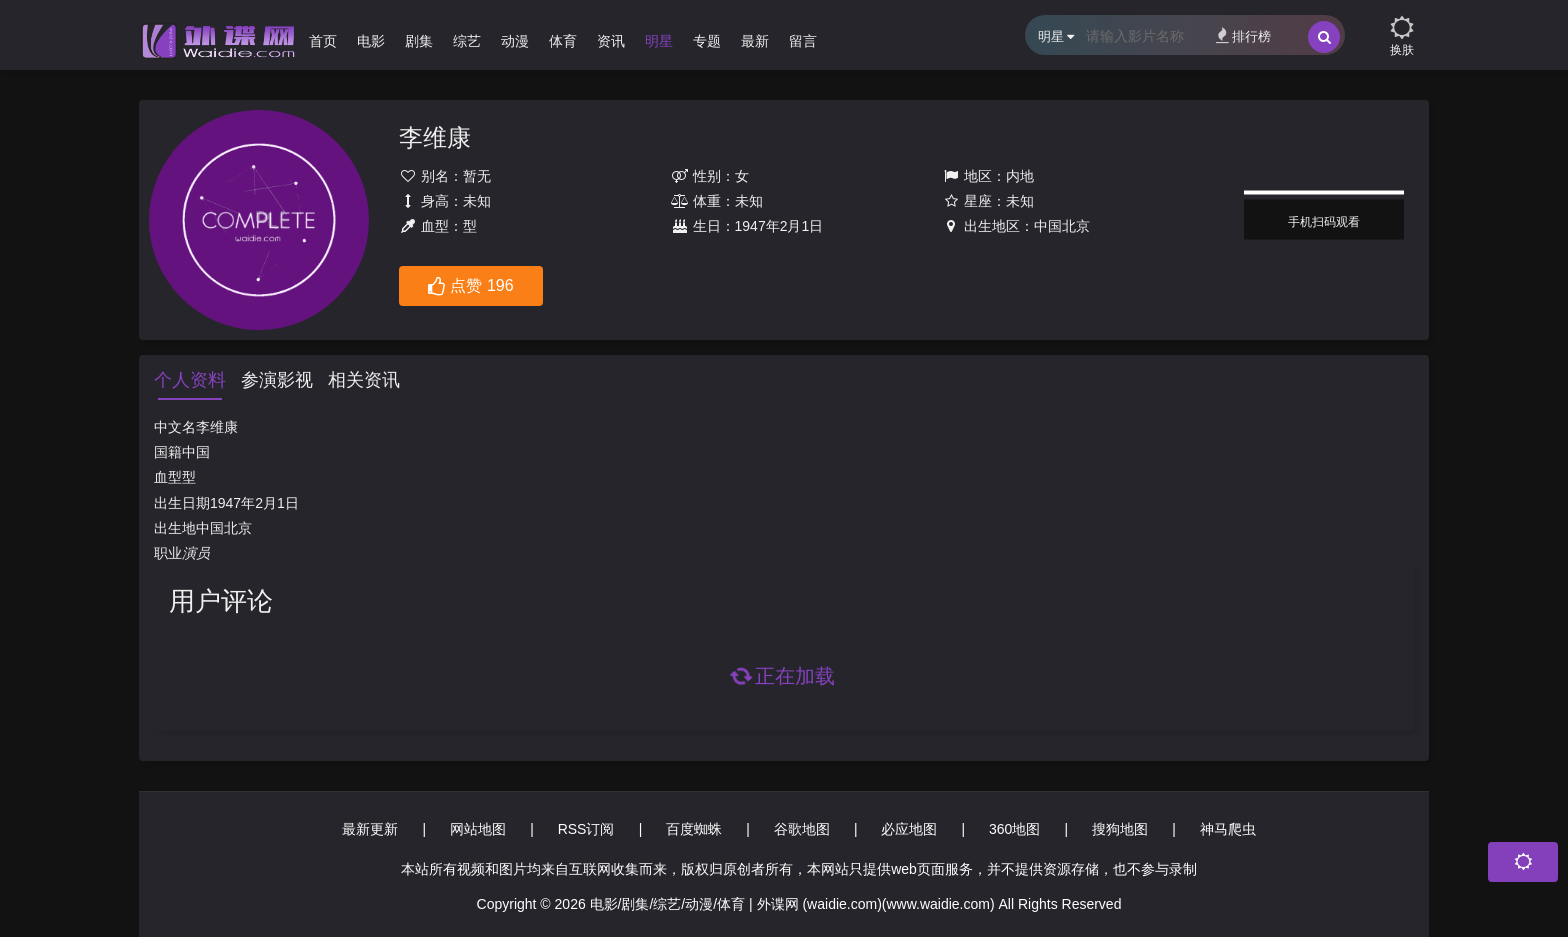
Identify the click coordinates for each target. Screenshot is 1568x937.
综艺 (467, 41)
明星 (659, 41)
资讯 (611, 41)
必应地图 (909, 829)
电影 (371, 41)
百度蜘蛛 (694, 829)
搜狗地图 (1120, 829)
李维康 (435, 137)
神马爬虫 (1228, 829)
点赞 (470, 287)
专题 (707, 41)
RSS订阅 (586, 829)
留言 (803, 41)
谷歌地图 (802, 829)
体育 (563, 41)
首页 (323, 41)
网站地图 (478, 829)
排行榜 (1243, 35)
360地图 (1014, 829)
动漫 (515, 41)
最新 (755, 41)
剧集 (419, 41)
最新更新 (370, 829)
